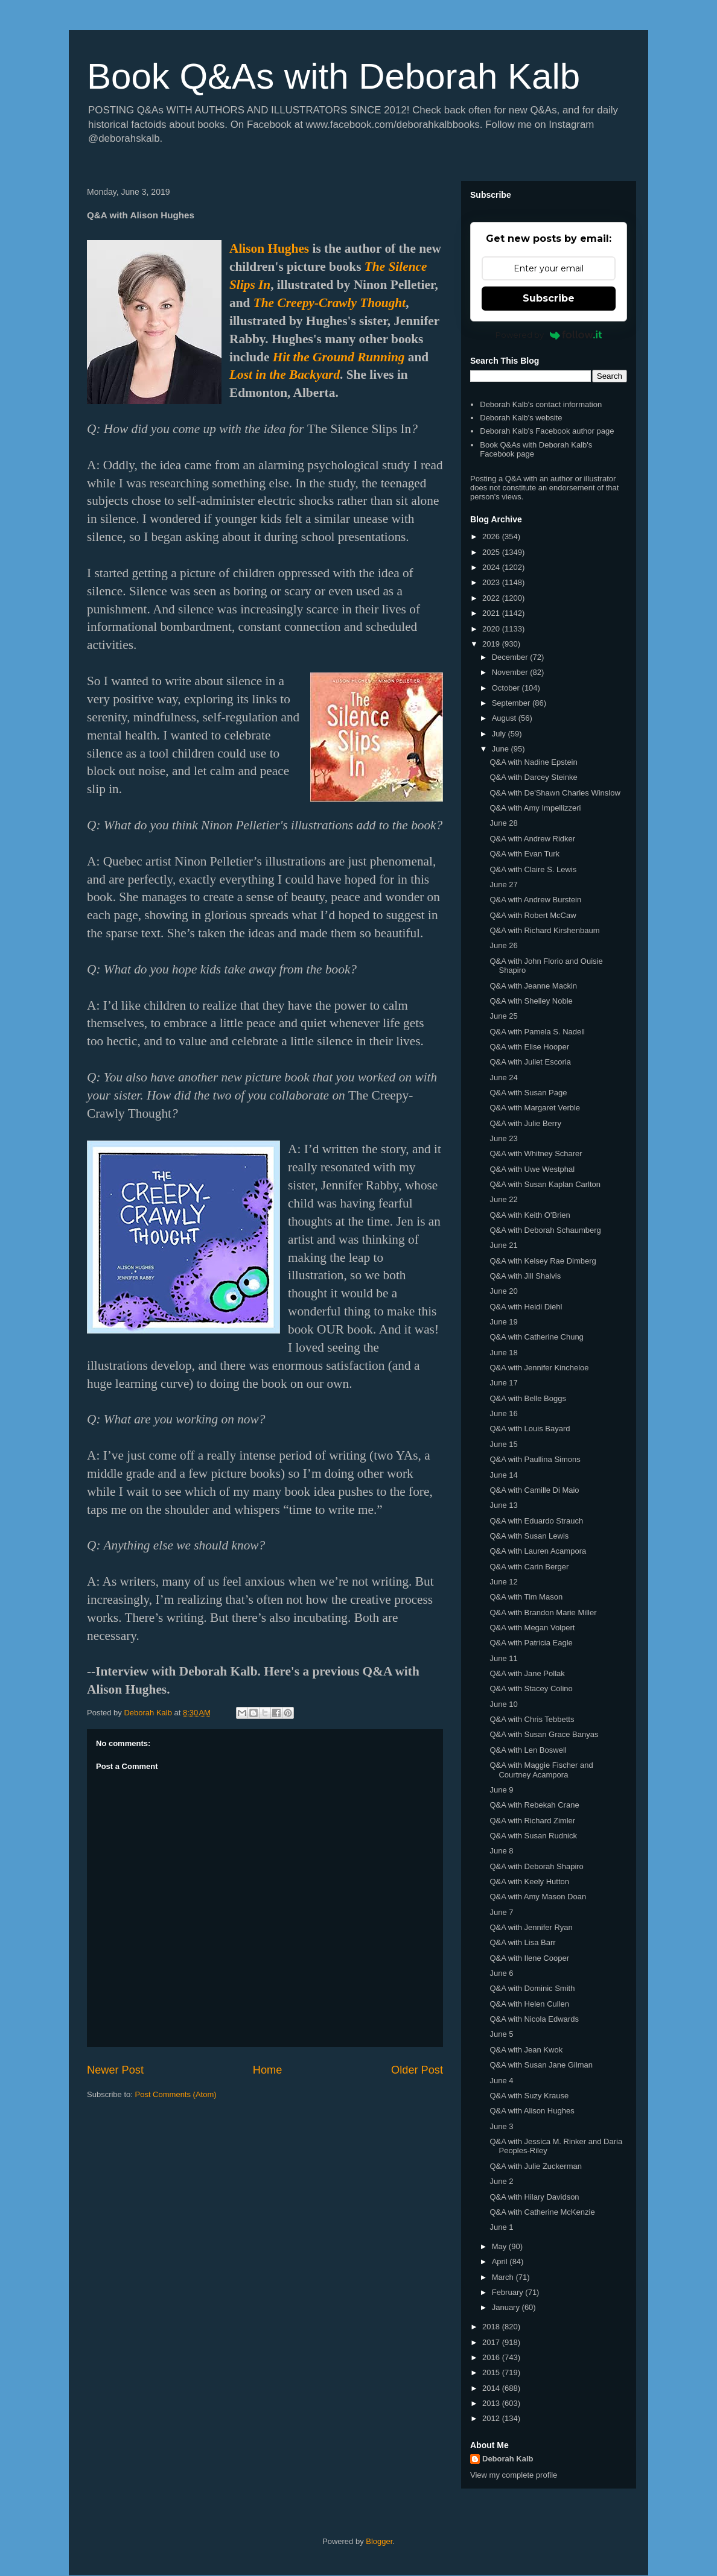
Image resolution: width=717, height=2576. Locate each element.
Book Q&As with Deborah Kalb (333, 76)
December (511, 657)
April (501, 2261)
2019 (492, 643)
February (509, 2292)
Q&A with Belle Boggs (527, 1398)
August (505, 718)
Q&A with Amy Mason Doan (537, 1896)
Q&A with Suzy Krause (529, 2095)
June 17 (503, 1382)
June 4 (501, 2080)
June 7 (501, 1912)
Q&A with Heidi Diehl (525, 1306)
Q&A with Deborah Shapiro (536, 1866)
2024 (492, 567)
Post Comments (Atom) (176, 2094)
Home (267, 2070)
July (500, 733)
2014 (492, 2388)
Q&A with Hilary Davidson (534, 2196)
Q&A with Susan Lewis (529, 1535)
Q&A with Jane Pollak (526, 1673)
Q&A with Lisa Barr (522, 1942)
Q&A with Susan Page (528, 1092)
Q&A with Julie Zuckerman (535, 2166)
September (512, 702)
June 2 (501, 2181)
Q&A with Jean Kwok (525, 2049)
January (507, 2307)
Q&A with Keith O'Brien (529, 1215)
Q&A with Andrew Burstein (535, 899)
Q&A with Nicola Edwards (533, 2019)
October (507, 687)
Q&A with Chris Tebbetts (531, 1719)
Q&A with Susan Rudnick (533, 1835)
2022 (492, 598)
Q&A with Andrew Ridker (532, 838)
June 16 (503, 1413)
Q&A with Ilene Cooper (529, 1958)
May (500, 2246)
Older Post (417, 2070)
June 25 (503, 1016)
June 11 (503, 1658)
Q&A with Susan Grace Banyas (543, 1734)
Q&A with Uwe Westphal (532, 1169)
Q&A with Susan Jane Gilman (541, 2064)
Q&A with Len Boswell (527, 1750)
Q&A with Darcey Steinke (533, 777)
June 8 (501, 1850)
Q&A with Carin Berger (529, 1566)
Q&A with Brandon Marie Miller (542, 1612)
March (504, 2277)
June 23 (503, 1138)
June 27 (503, 884)
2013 (492, 2403)
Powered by (549, 335)
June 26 (503, 945)
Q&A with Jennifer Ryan (530, 1927)
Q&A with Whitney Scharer (535, 1153)
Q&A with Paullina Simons (534, 1459)
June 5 (501, 2034)
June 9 (501, 1789)
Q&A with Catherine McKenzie (541, 2212)
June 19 (503, 1321)
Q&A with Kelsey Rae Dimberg (542, 1260)
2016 (492, 2357)
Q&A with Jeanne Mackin (533, 985)
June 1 (501, 2227)
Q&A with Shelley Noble (530, 1000)
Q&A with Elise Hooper (529, 1046)
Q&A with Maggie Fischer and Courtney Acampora (541, 1770)
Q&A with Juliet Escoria (529, 1061)
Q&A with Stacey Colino (530, 1688)
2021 (492, 613)
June (501, 748)
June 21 (503, 1245)
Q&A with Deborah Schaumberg (545, 1230)
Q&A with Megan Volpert (532, 1627)
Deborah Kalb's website (521, 417)
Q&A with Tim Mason (525, 1596)
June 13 (503, 1505)
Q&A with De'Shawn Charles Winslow (554, 792)
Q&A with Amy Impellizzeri (535, 807)
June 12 (503, 1581)
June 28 (503, 823)
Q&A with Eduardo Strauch (536, 1520)
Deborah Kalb (508, 2458)
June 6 (501, 1973)
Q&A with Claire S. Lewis (532, 869)
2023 (492, 582)
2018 (492, 2326)
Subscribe (549, 298)
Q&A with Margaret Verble (534, 1107)
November (511, 672)
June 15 (503, 1444)
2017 (492, 2342)
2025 (492, 552)
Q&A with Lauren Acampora (537, 1550)
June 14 (503, 1474)
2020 (492, 628)
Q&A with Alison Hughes (531, 2110)
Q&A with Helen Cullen (529, 2003)
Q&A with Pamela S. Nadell (537, 1031)
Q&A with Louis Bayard (529, 1428)
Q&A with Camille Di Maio (534, 1490)
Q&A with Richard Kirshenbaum (544, 930)
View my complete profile (513, 2474)
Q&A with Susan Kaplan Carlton (545, 1184)
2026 (492, 536)
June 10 (503, 1704)
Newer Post (115, 2070)
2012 (492, 2418)
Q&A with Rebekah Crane (534, 1804)
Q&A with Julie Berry (525, 1123)
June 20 (503, 1291)
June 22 (503, 1199)
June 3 (501, 2126)
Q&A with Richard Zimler (532, 1820)
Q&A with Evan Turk (524, 853)
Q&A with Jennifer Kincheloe (538, 1367)
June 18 (503, 1352)
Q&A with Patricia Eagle (530, 1642)
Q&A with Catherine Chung (536, 1336)
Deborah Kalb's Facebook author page (547, 430)
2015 (492, 2372)
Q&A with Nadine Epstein (533, 762)
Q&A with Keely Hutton (529, 1881)
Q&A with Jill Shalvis (525, 1275)
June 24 (503, 1077)
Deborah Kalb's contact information (541, 404)
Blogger (379, 2541)
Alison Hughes (269, 248)
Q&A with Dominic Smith (532, 1988)
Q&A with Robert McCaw (532, 915)
